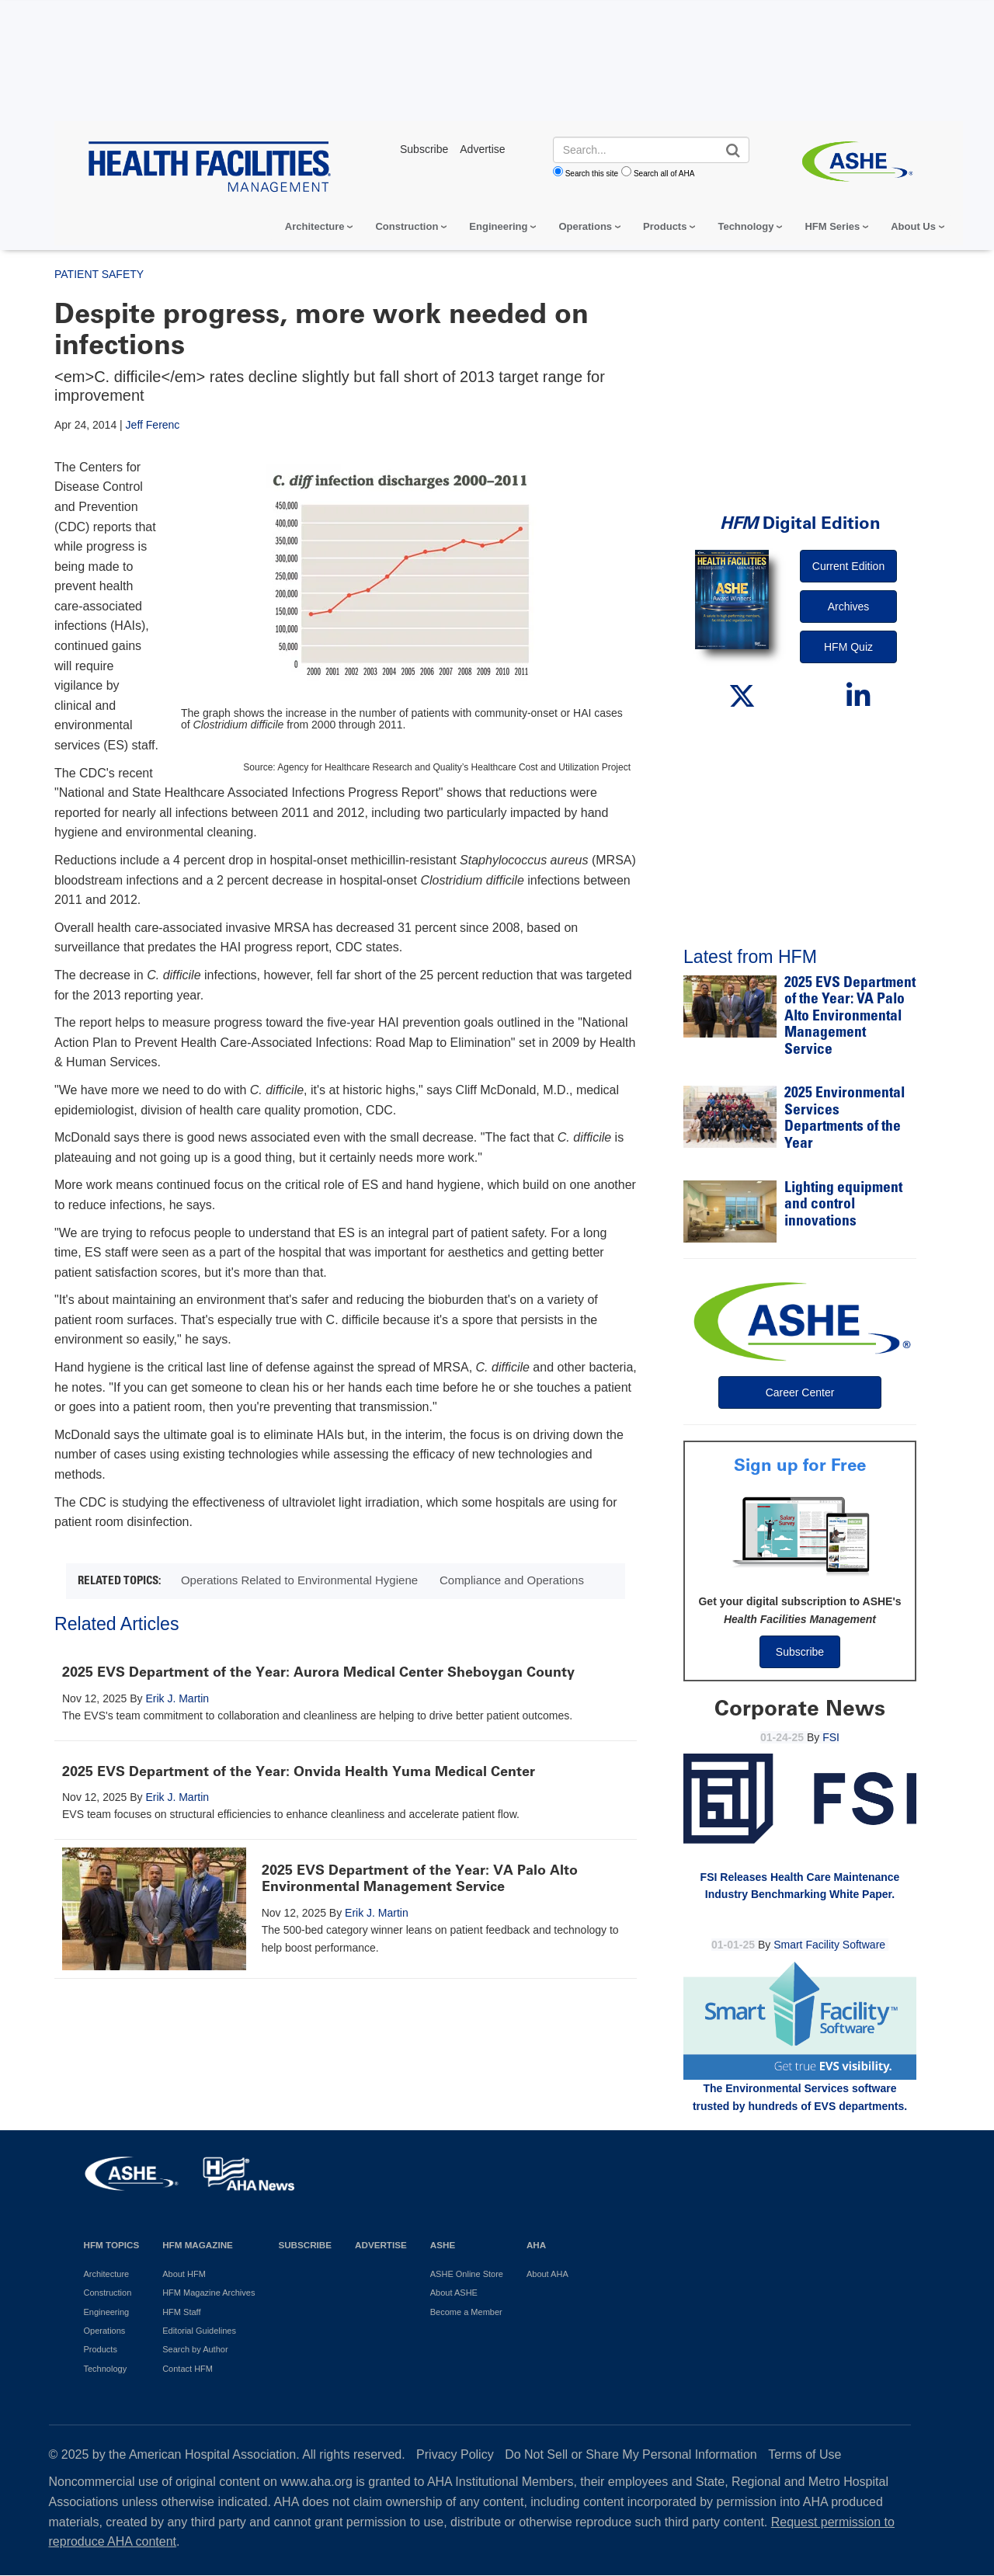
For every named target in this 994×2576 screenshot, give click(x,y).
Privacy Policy (455, 2454)
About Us (913, 226)
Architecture (315, 226)
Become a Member (466, 2312)
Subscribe (800, 1652)
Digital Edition (800, 523)
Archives (849, 606)
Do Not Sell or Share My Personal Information (631, 2454)
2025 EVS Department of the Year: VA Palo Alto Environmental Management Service (420, 1879)
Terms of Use (804, 2454)
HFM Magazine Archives (208, 2292)
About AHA (547, 2274)
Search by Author (195, 2349)
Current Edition (848, 566)
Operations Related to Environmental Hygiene (299, 1580)
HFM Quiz (848, 647)
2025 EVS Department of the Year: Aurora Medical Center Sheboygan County (318, 1672)
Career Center (800, 1392)
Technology (745, 226)
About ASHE (454, 2292)
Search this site (591, 173)
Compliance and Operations (512, 1580)
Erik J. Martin (177, 1698)
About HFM (184, 2274)
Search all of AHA (664, 173)
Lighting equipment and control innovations (843, 1205)
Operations (585, 226)
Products (664, 226)
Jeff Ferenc (153, 425)
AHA (536, 2245)
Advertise (381, 2245)
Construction (406, 226)
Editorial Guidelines (199, 2330)
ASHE (442, 2245)
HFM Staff (181, 2312)
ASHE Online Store (466, 2274)
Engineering (498, 226)
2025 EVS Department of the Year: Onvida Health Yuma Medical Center (298, 1771)
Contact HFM (187, 2368)
